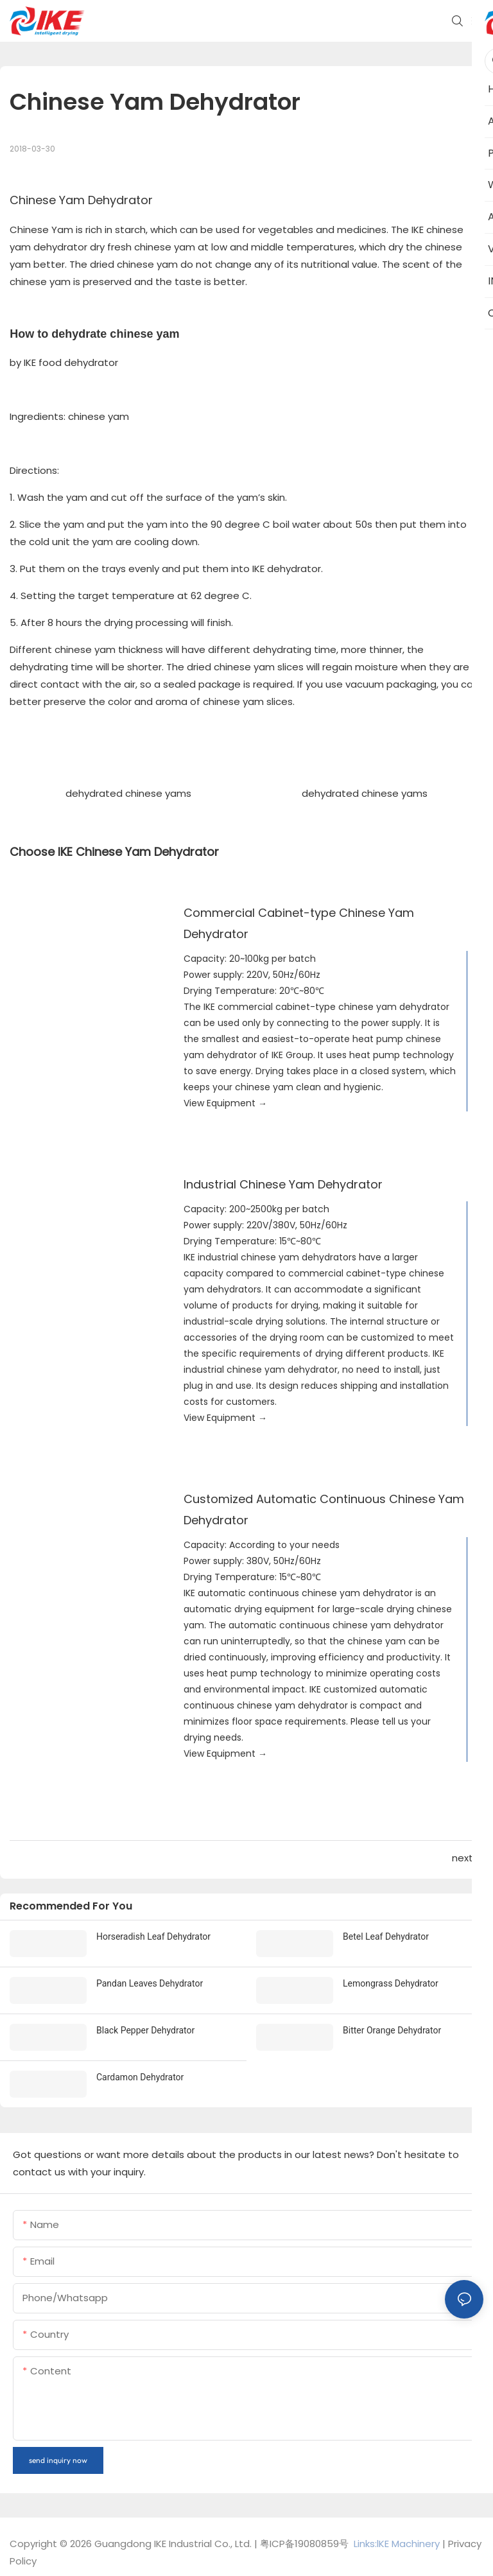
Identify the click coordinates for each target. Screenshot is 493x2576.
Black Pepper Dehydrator (145, 2030)
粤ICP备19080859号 (304, 2543)
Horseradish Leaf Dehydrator (153, 1936)
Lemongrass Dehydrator (390, 1983)
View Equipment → (225, 1103)
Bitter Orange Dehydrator (392, 2030)
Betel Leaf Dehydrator (386, 1936)
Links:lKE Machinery (397, 2543)
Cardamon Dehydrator (140, 2077)
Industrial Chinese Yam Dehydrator (283, 1184)
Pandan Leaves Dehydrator (149, 1983)
